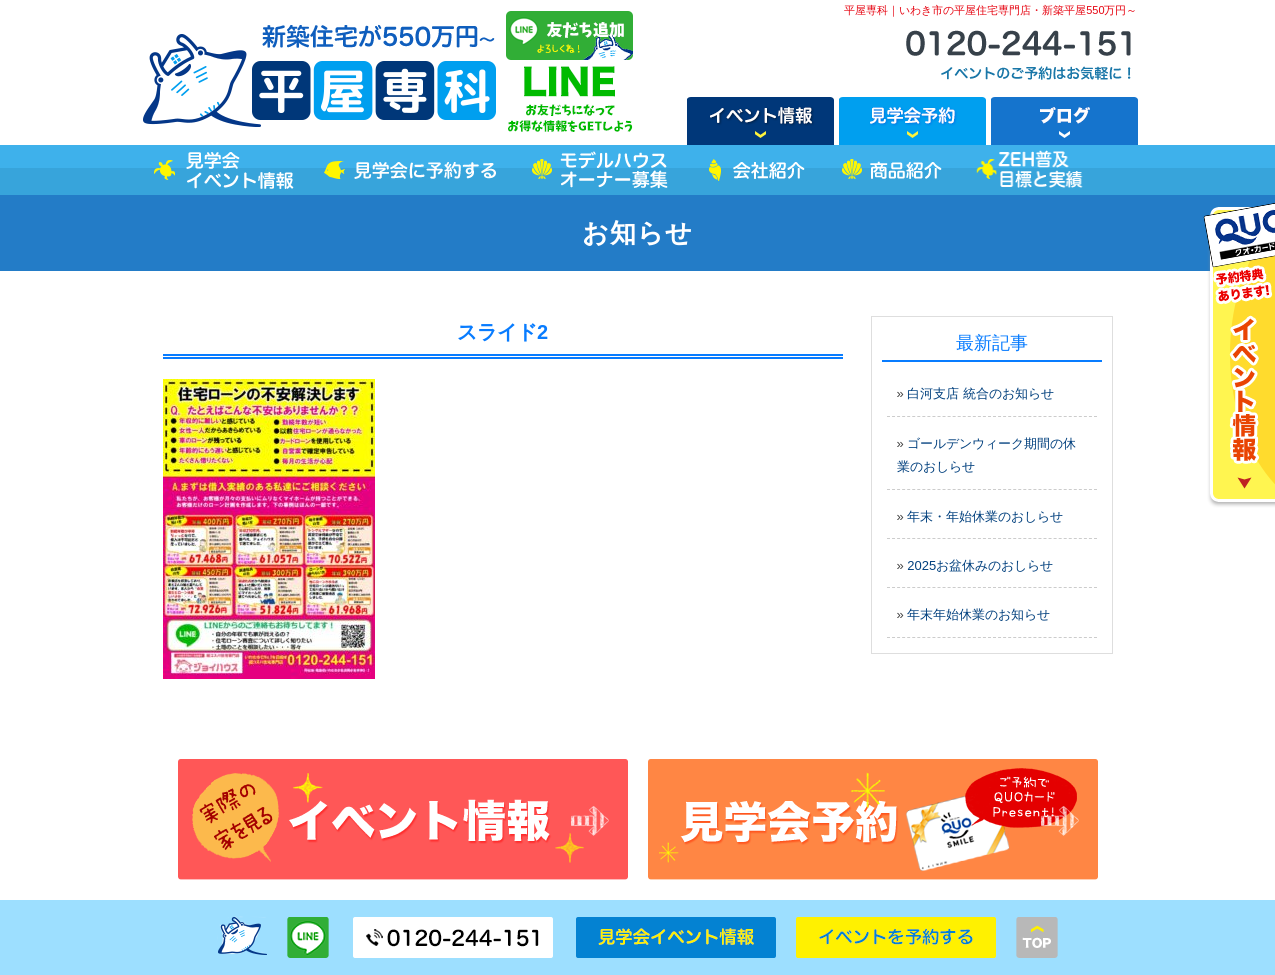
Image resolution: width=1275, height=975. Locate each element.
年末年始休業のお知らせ (978, 614)
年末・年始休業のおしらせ (985, 516)
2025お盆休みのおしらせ (980, 565)
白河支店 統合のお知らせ (980, 393)
